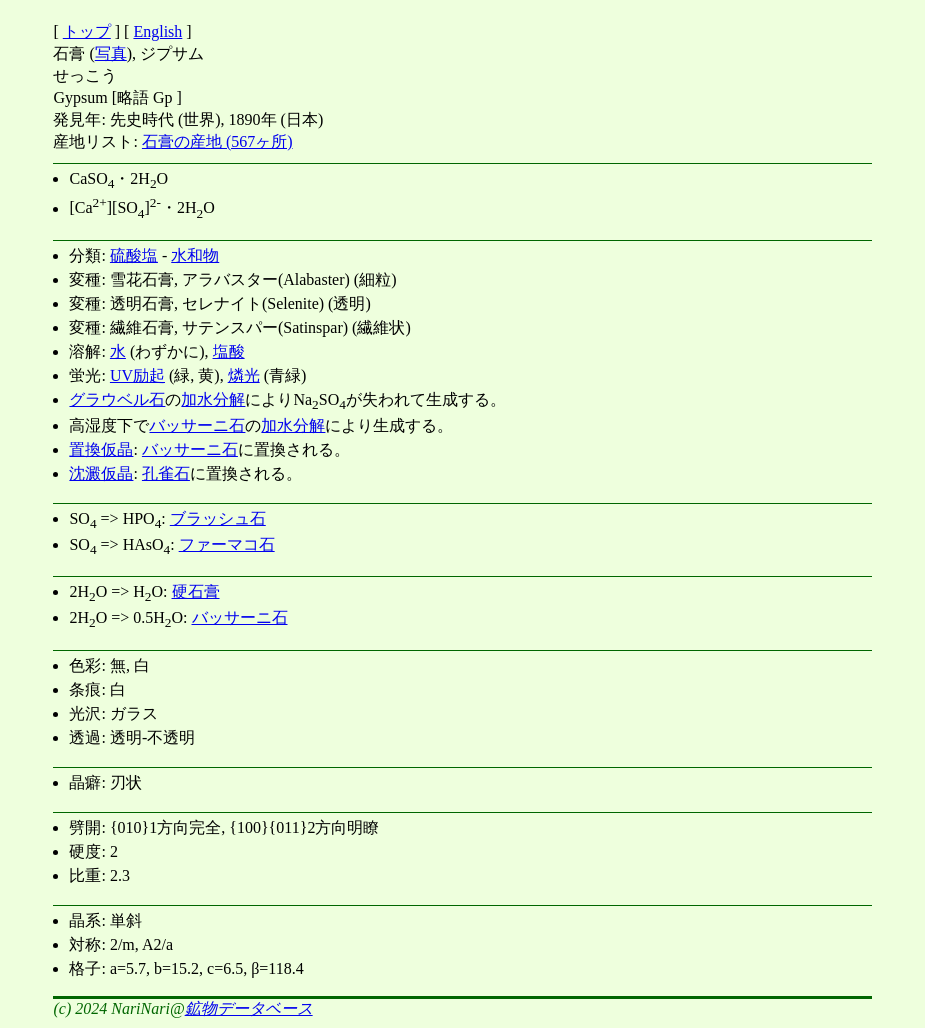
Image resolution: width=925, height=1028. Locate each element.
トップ (87, 31)
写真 (111, 53)
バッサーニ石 (197, 425)
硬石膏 (196, 591)
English (157, 31)
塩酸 (229, 351)
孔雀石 (166, 473)
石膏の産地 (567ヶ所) (217, 141)
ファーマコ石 (227, 544)
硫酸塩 (134, 255)
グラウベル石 (117, 399)
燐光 (244, 375)
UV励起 (137, 375)
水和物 (195, 255)
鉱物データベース (249, 1008)
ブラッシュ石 (218, 518)
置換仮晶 (101, 449)
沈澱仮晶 (101, 473)
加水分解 (213, 399)
